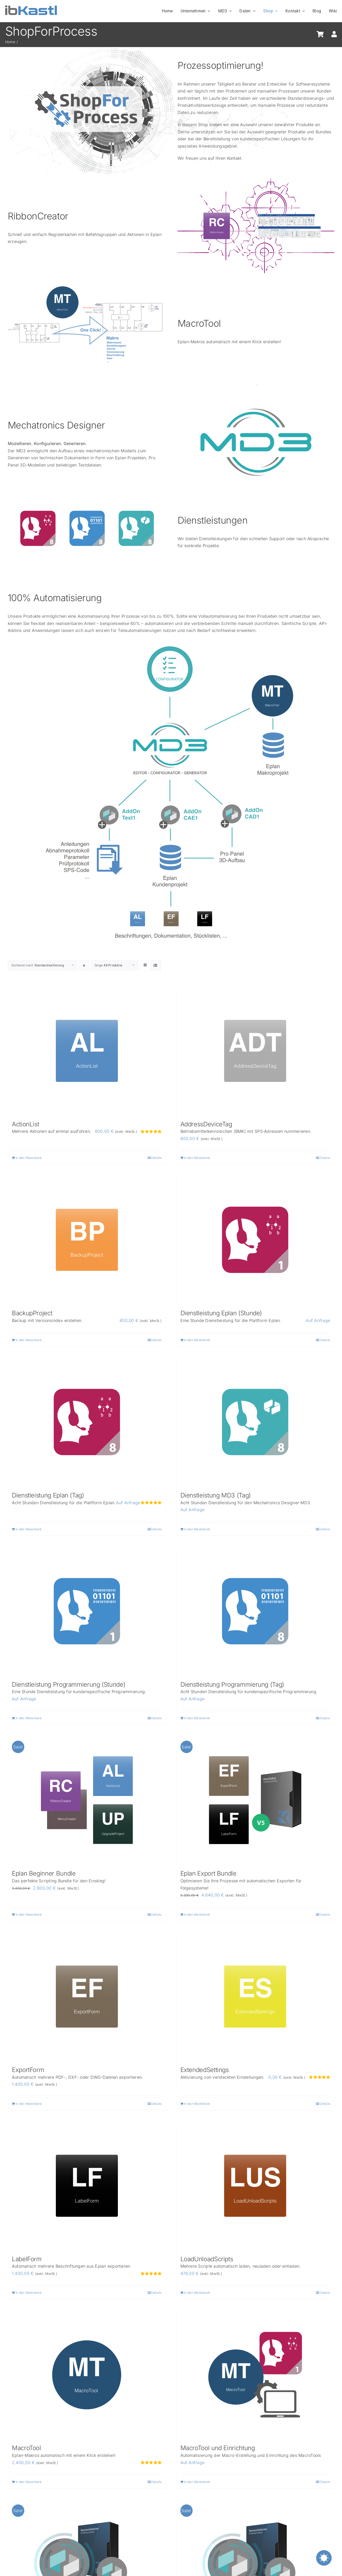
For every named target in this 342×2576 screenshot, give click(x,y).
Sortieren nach (37, 965)
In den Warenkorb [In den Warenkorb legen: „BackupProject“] (29, 1340)
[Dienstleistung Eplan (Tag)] (87, 1422)
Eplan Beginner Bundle (43, 1873)
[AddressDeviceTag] (255, 1050)
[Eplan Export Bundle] (255, 1800)
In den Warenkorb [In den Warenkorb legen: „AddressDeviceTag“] (197, 1158)
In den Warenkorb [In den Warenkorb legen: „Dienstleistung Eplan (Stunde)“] (197, 1340)
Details (156, 1158)
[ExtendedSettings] (255, 1996)
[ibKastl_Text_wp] (31, 7)
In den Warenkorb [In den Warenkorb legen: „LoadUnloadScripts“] (197, 2293)
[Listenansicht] (155, 965)
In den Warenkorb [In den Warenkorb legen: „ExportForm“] (29, 2104)
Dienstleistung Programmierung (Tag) (232, 1684)
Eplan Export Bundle (208, 1873)
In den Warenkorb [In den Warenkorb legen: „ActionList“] (29, 1158)
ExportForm (28, 2070)
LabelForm (27, 2259)
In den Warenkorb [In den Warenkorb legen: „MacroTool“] (29, 2482)
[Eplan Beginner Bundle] (87, 1800)
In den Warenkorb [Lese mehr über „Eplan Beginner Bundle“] (29, 1914)
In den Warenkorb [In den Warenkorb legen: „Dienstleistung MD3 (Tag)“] (197, 1529)
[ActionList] (87, 1050)
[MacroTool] (87, 2374)
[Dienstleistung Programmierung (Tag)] (255, 1611)
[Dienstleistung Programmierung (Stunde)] (87, 1611)
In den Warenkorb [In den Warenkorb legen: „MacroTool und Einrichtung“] (197, 2482)
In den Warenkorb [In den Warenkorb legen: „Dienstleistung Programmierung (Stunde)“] (29, 1718)
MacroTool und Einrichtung (217, 2448)
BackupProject (32, 1313)
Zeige (108, 965)
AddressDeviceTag (206, 1124)
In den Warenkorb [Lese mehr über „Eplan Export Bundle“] (197, 1914)
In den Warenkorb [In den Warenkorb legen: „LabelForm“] (29, 2293)
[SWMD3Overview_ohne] (256, 386)
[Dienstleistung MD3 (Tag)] (255, 1422)
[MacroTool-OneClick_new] (85, 282)
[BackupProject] (87, 1239)
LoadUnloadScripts (206, 2259)
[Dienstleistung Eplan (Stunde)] (255, 1239)
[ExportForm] (87, 1996)
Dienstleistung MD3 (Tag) (215, 1495)
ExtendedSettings (204, 2070)
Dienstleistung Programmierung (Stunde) (68, 1684)
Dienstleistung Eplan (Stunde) (221, 1313)
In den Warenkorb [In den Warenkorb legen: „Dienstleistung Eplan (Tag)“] (29, 1529)
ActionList (25, 1124)
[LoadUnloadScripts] (255, 2185)
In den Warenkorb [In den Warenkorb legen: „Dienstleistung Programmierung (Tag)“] (197, 1718)
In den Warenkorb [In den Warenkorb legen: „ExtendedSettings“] (197, 2104)
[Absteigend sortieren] (84, 965)
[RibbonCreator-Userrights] (256, 178)
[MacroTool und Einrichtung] (255, 2374)
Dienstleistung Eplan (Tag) (48, 1495)
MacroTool (26, 2448)
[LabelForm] (87, 2185)
